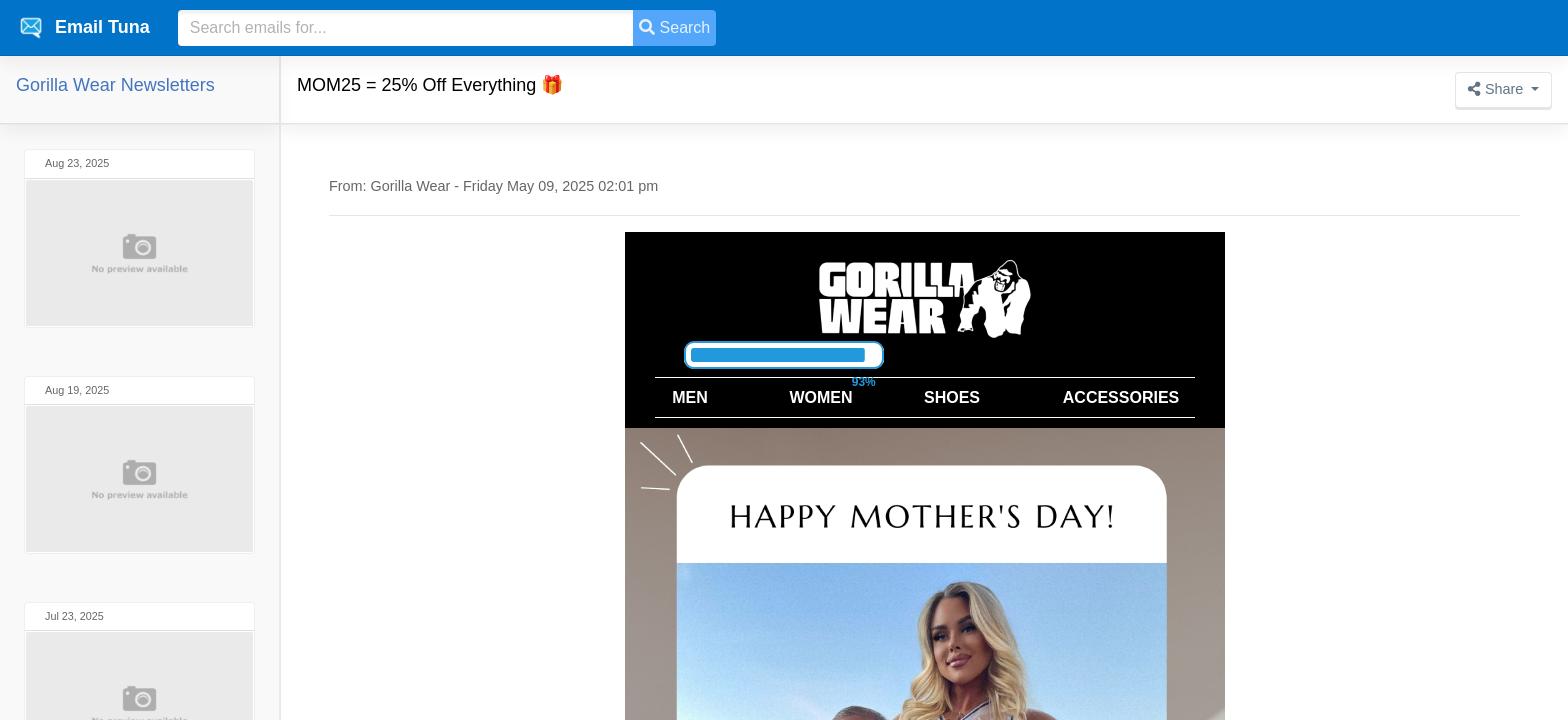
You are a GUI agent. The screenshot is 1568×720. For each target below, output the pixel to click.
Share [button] (1497, 89)
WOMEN (820, 397)
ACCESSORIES (1121, 397)
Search (674, 27)
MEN (690, 397)
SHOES (952, 397)
